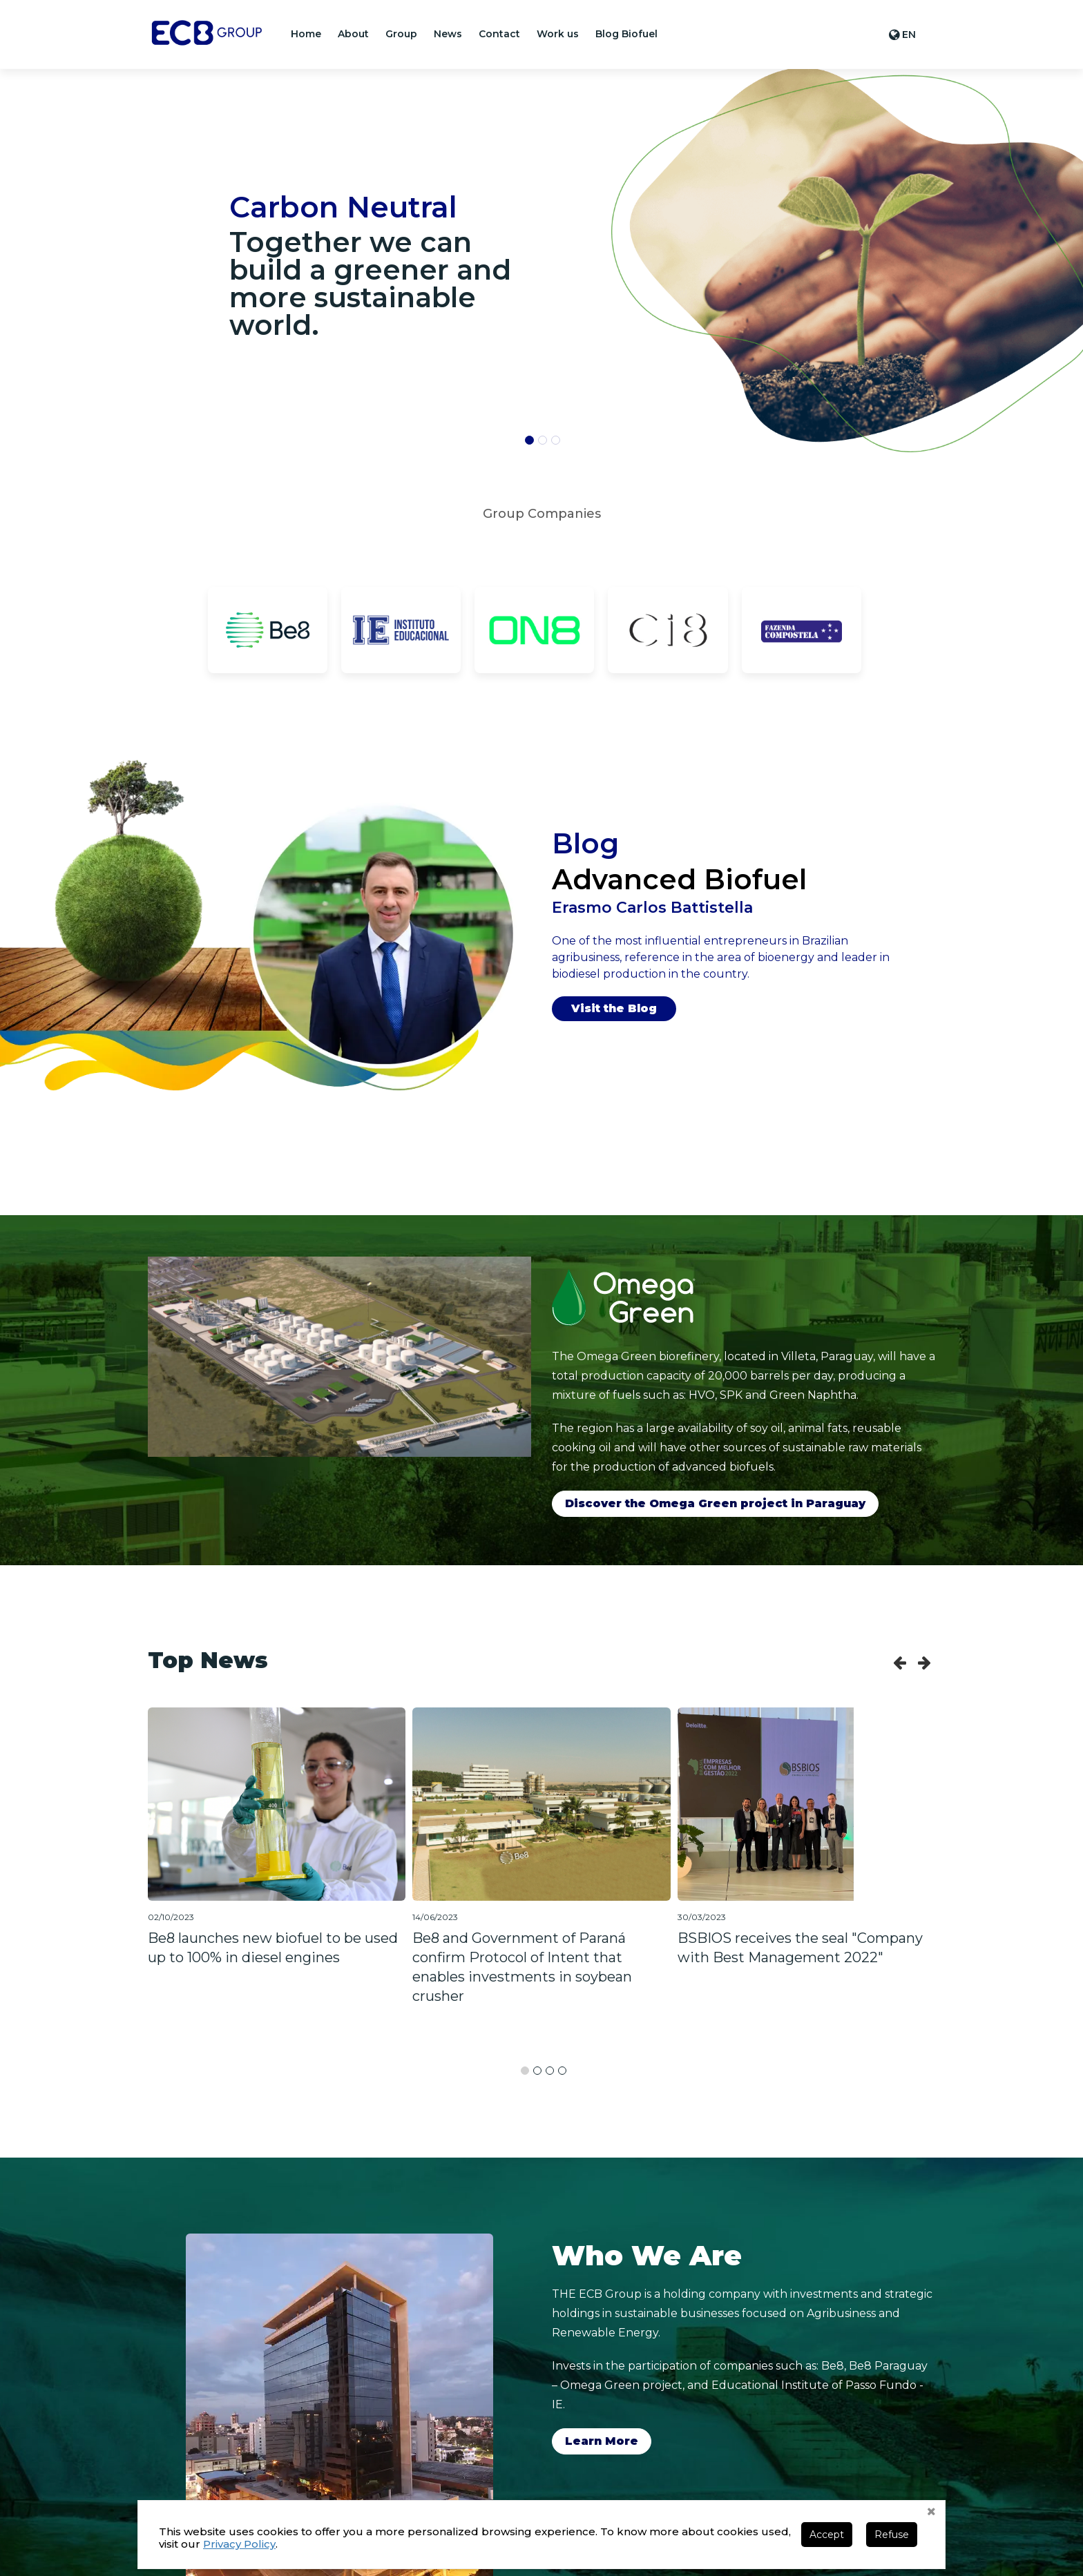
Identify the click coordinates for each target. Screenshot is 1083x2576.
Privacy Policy (239, 2543)
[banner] (812, 260)
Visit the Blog (614, 1008)
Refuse (891, 2534)
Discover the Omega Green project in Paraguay (715, 1503)
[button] (353, 34)
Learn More (601, 2441)
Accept (826, 2534)
